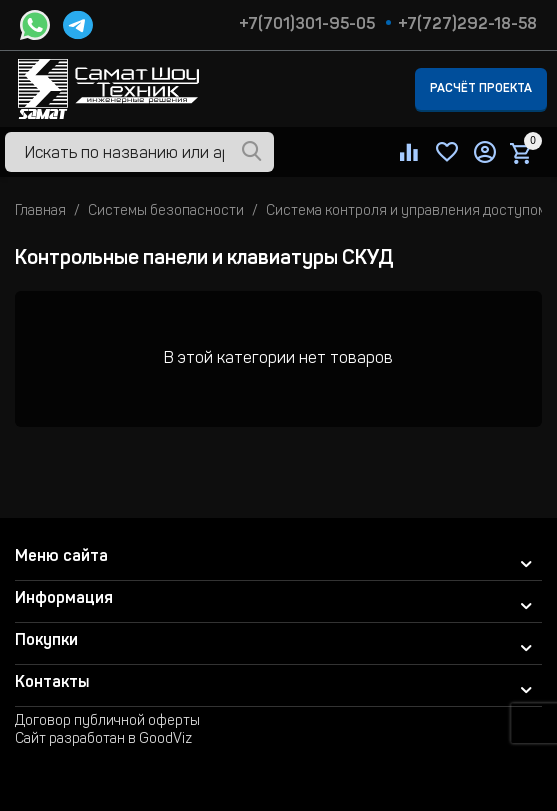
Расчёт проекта (481, 89)
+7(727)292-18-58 (467, 25)
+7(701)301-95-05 (307, 25)
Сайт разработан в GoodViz (103, 740)
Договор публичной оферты (107, 722)
